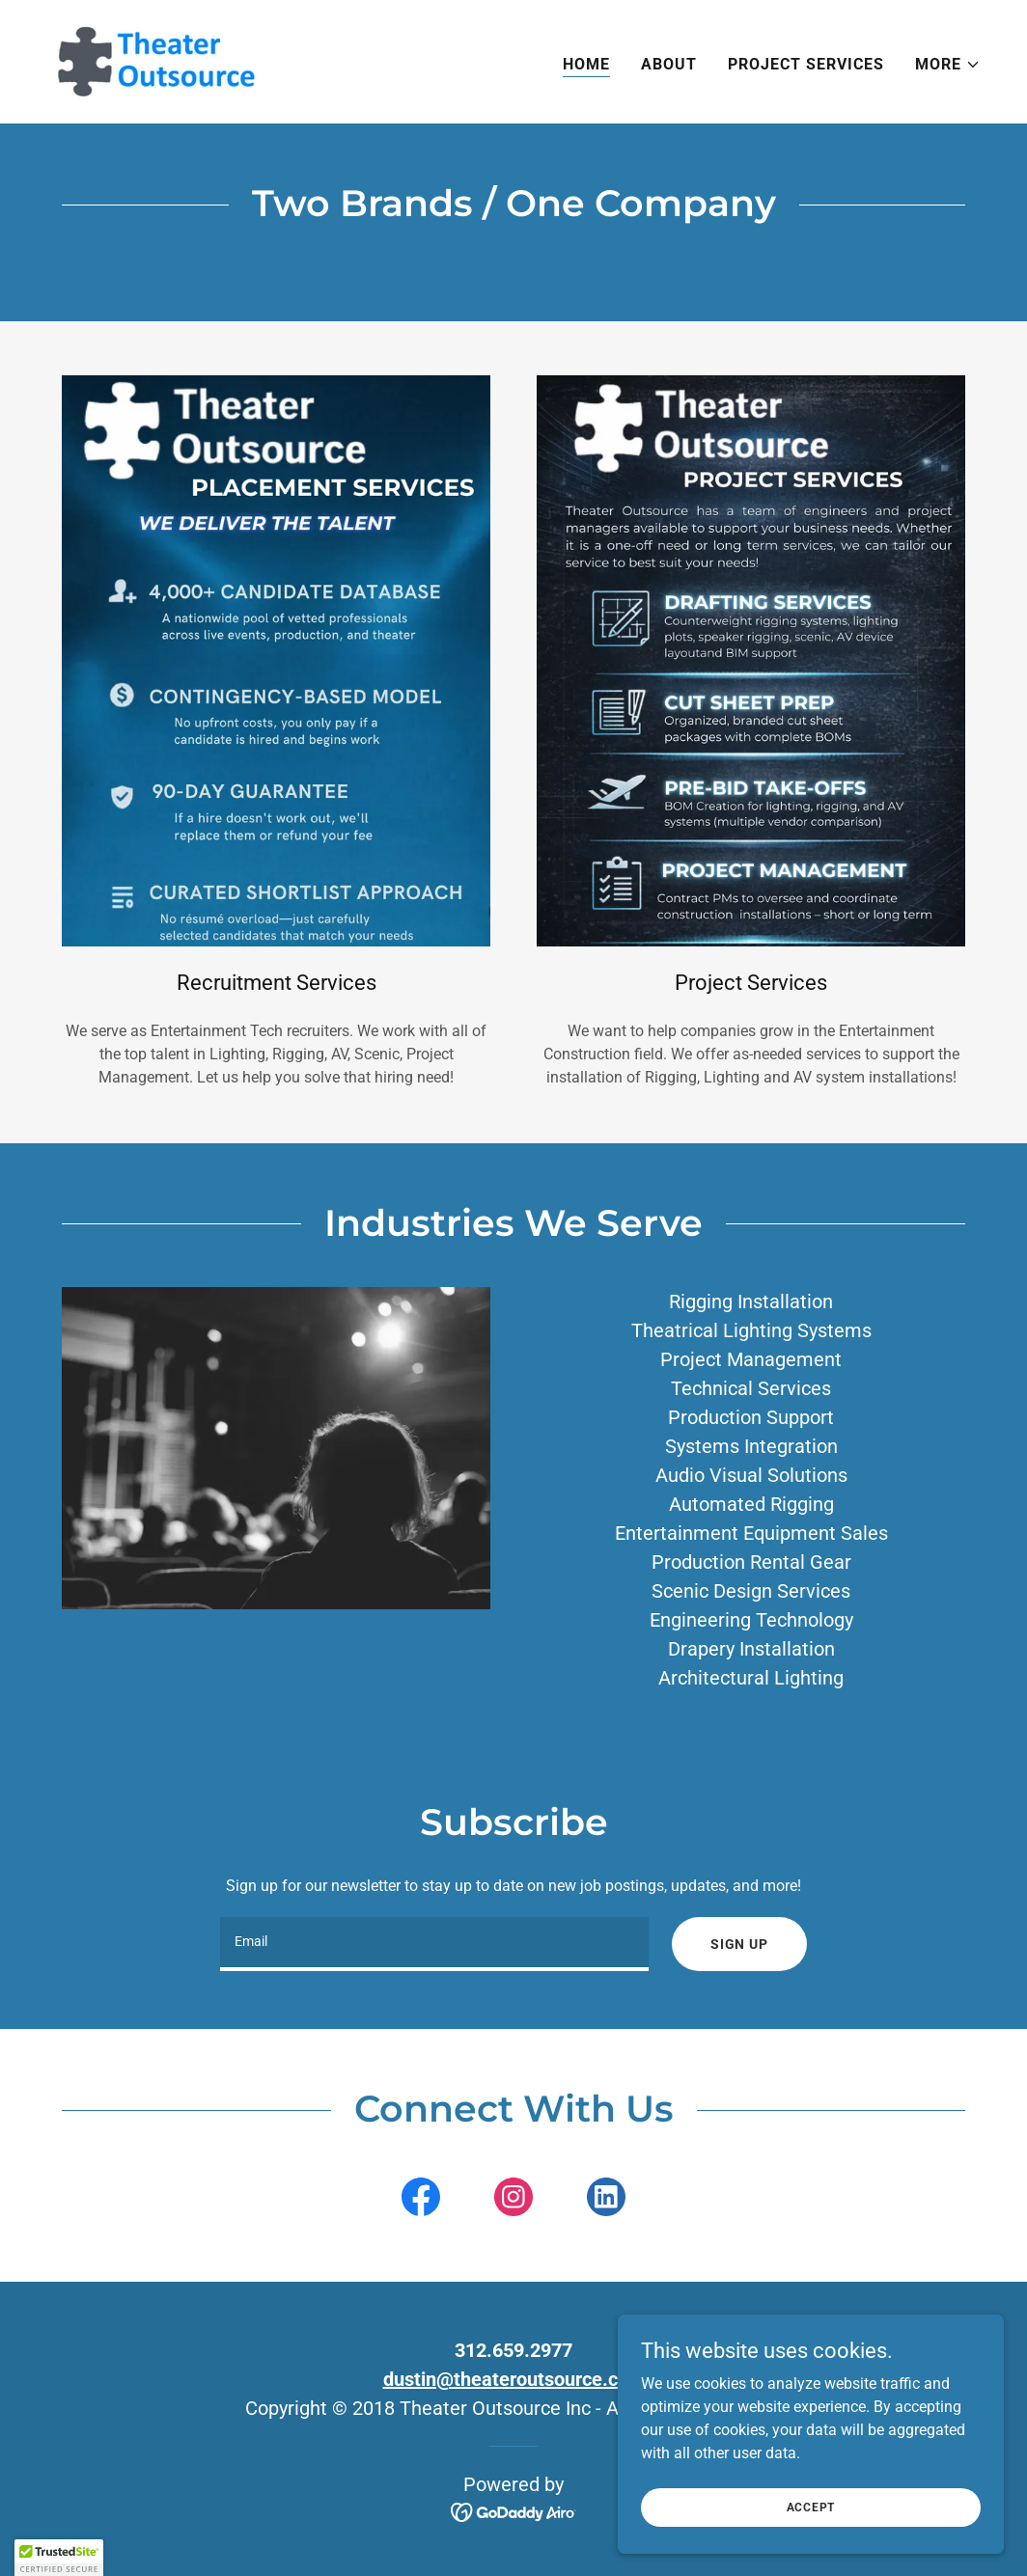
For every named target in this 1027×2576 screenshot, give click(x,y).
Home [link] (586, 64)
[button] (948, 64)
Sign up (739, 1944)
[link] (153, 60)
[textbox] (434, 1944)
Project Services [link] (806, 64)
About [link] (669, 64)
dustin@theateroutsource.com (514, 2379)
